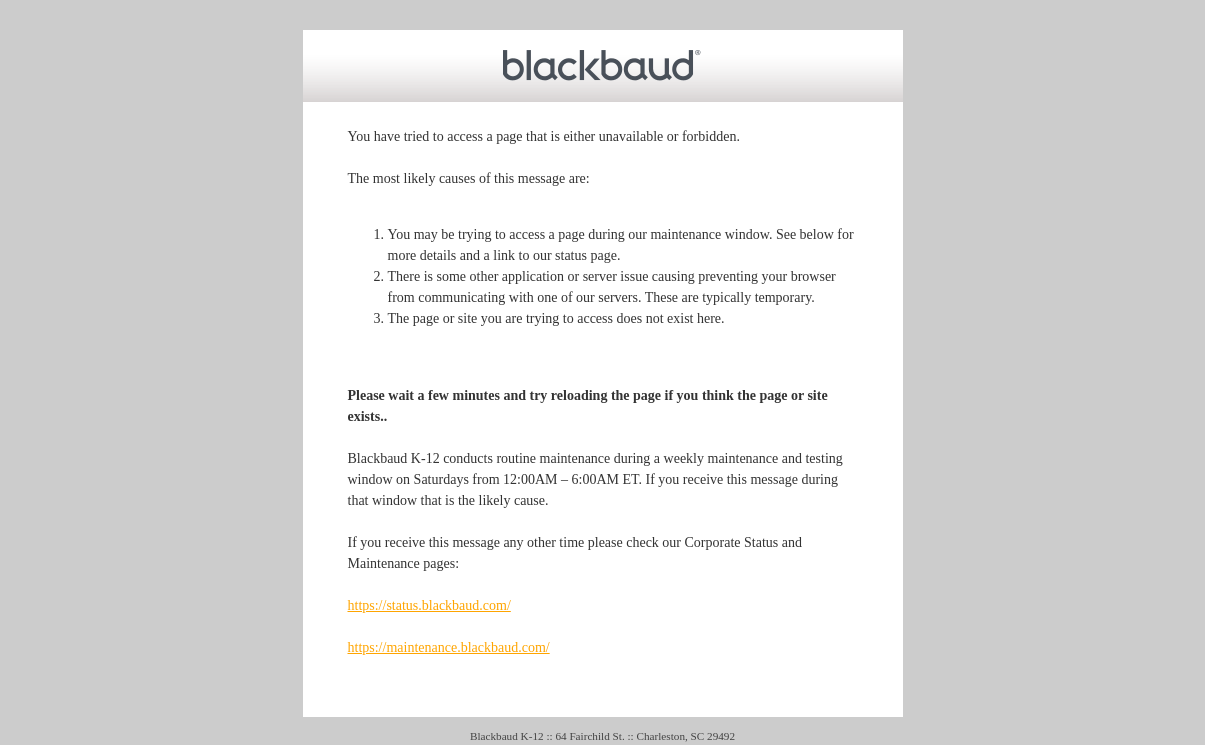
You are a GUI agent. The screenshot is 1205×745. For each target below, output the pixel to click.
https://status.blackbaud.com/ (429, 605)
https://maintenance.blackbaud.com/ (449, 647)
